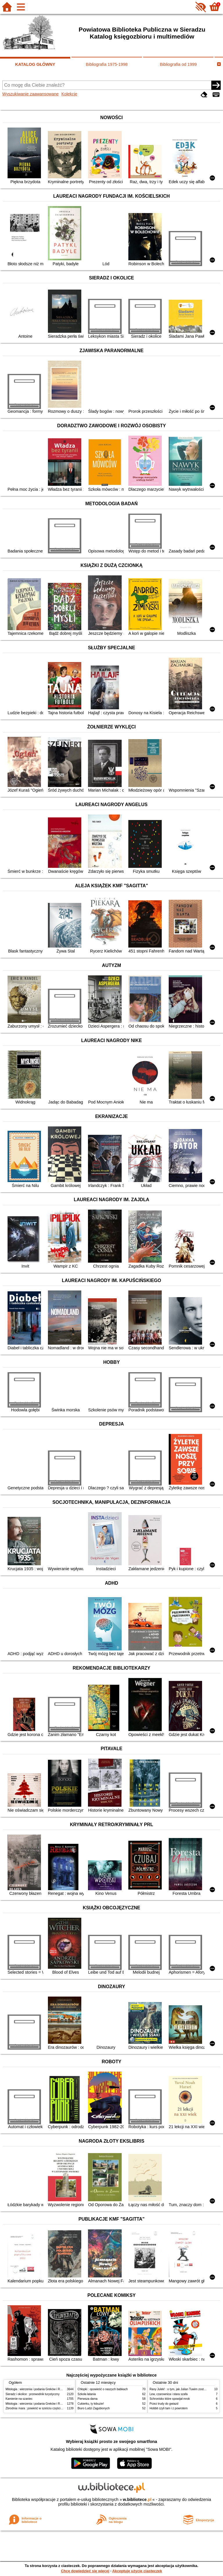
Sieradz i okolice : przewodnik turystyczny (33, 2394)
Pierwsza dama (88, 2398)
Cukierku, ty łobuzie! (91, 2403)
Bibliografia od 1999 (178, 64)
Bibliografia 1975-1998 (107, 64)
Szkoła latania (87, 2394)
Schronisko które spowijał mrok (170, 2398)
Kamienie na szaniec (19, 2398)
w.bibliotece (137, 2499)
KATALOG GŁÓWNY (35, 64)
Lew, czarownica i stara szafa (169, 2394)
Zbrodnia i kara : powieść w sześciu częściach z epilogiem (43, 2408)
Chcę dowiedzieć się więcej (85, 2571)
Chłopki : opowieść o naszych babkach (103, 2389)
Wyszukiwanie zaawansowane (30, 94)
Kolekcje (69, 94)
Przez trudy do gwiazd (164, 2403)
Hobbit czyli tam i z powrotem (169, 2408)
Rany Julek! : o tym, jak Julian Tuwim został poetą (182, 2389)
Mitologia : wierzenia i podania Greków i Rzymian (37, 2389)
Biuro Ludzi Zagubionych (94, 2408)
